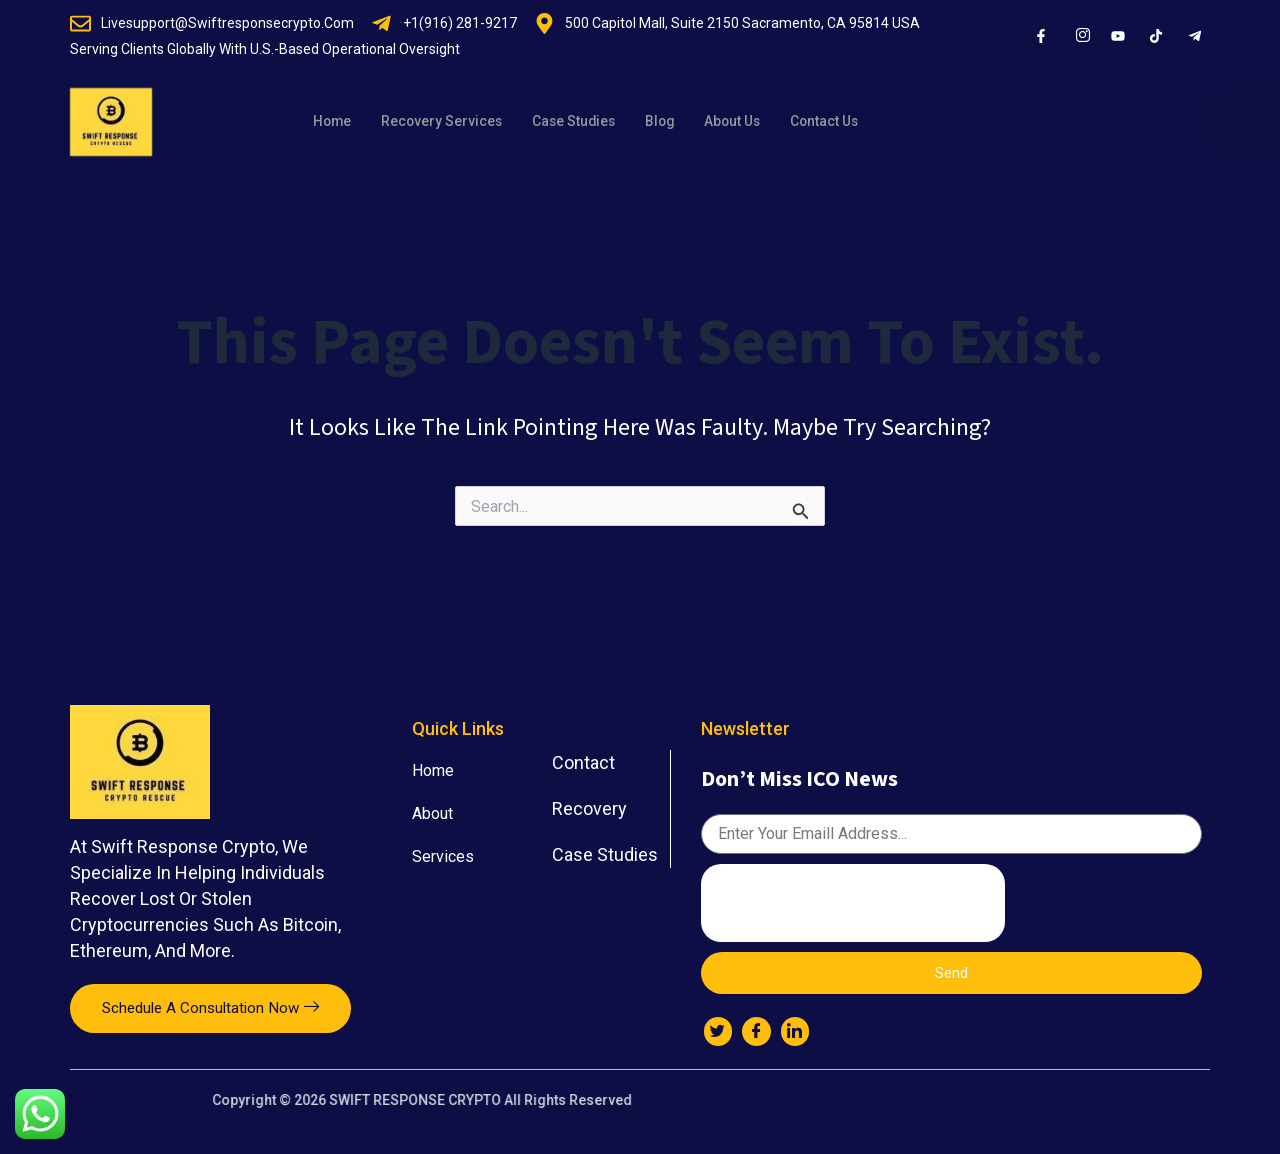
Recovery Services (450, 122)
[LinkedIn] (799, 1031)
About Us (763, 122)
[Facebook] (759, 1031)
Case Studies (592, 122)
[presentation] (853, 898)
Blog (685, 122)
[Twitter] (719, 1031)
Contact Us (864, 122)
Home (334, 122)
